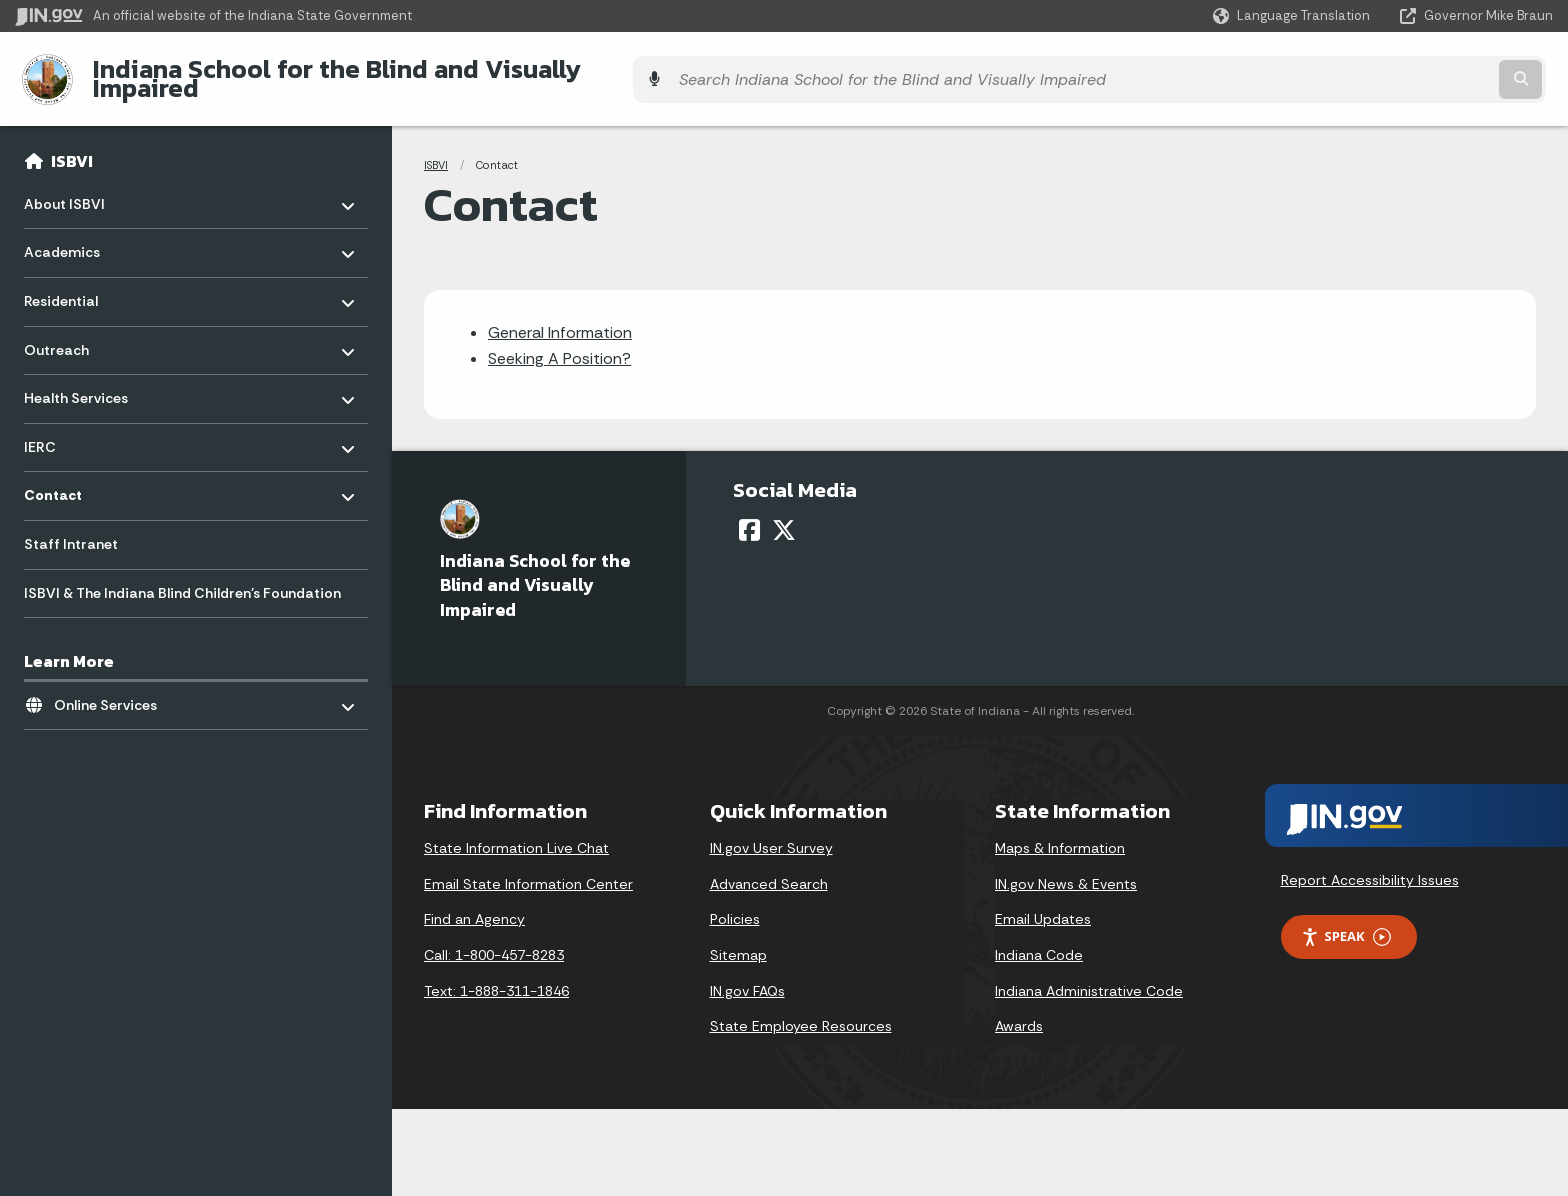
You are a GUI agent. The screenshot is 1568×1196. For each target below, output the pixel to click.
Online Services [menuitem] (112, 684)
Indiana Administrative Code (1089, 975)
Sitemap (738, 940)
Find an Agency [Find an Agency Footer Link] (474, 904)
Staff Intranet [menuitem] (71, 529)
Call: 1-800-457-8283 (494, 940)
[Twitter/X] (784, 515)
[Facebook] (749, 515)
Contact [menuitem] (83, 475)
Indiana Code (1039, 940)
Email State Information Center (528, 869)
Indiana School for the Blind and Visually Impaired (382, 71)
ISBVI (72, 146)
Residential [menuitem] (82, 280)
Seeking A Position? (559, 343)
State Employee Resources (801, 1011)
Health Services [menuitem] (82, 377)
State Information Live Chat (516, 833)
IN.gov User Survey (771, 833)
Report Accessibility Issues (1370, 865)
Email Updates (1043, 904)
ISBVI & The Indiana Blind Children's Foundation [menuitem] (182, 577)
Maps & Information (1060, 833)
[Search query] (1364, 71)
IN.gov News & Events (1066, 869)
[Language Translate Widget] (1293, 16)
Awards (1019, 1011)
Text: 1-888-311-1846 (496, 975)
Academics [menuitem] (82, 232)
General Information (560, 316)
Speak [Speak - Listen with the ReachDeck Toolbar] (1346, 921)
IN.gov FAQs (747, 975)
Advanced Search (769, 869)
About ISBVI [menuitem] (82, 183)
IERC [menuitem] (82, 426)
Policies (735, 904)
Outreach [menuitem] (82, 329)
